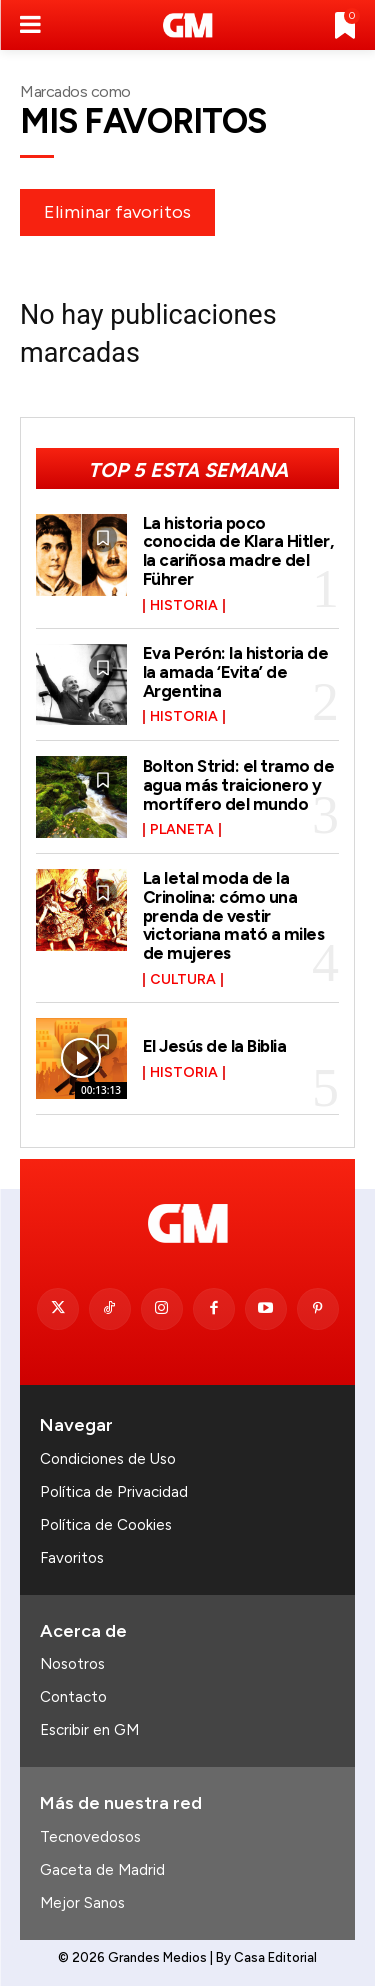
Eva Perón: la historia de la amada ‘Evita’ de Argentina (236, 671)
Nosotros (72, 1664)
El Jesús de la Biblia (215, 1046)
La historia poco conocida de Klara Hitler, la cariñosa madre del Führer (238, 551)
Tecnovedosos (90, 1837)
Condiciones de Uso (108, 1459)
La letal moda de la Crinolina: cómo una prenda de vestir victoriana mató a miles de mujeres (234, 915)
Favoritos (72, 1558)
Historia (184, 606)
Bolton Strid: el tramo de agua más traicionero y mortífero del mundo (239, 784)
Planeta (182, 830)
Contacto (73, 1697)
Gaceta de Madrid (102, 1870)
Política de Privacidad (114, 1492)
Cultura (183, 980)
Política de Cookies (106, 1525)
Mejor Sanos (82, 1903)
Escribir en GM (89, 1730)
